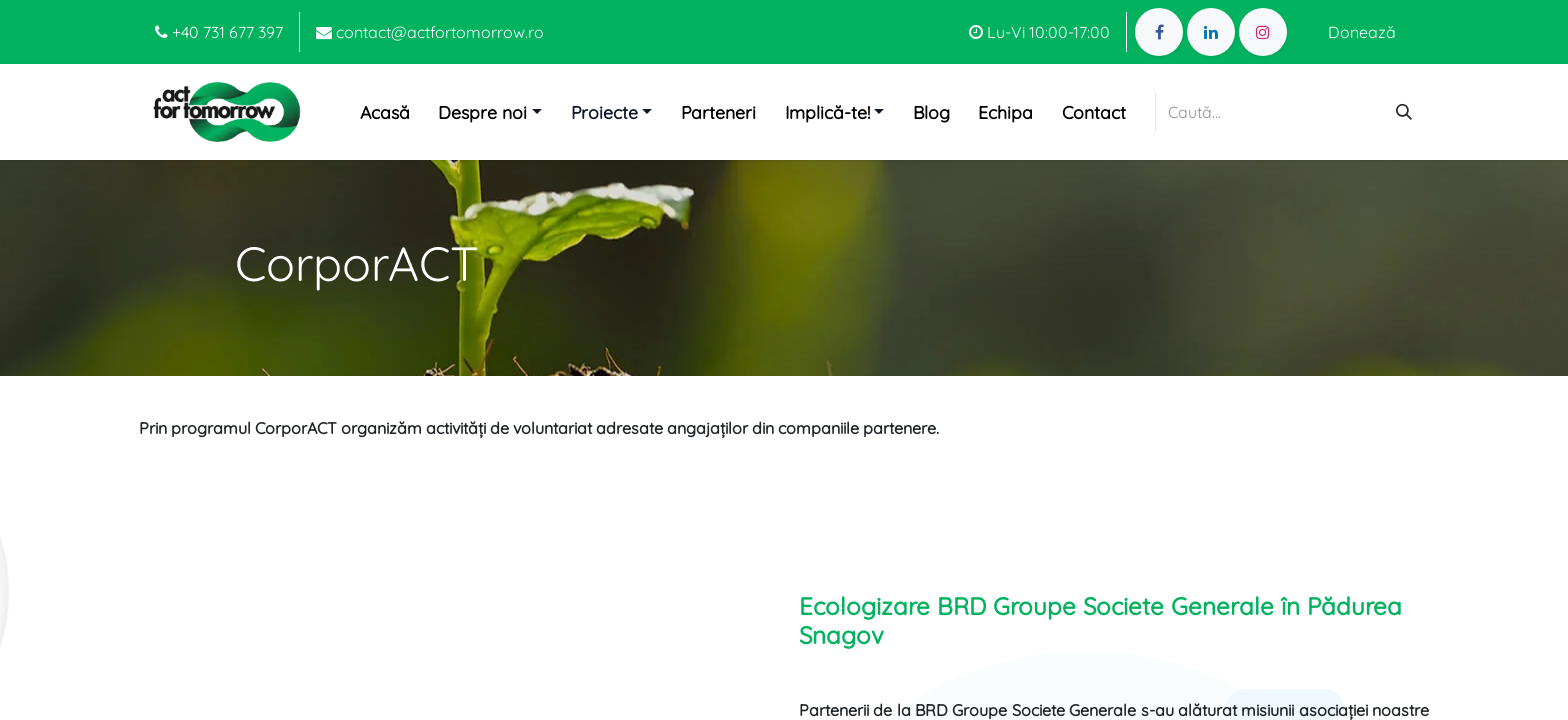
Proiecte (604, 112)
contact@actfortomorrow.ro (430, 32)
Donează (1362, 32)
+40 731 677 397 (219, 32)
